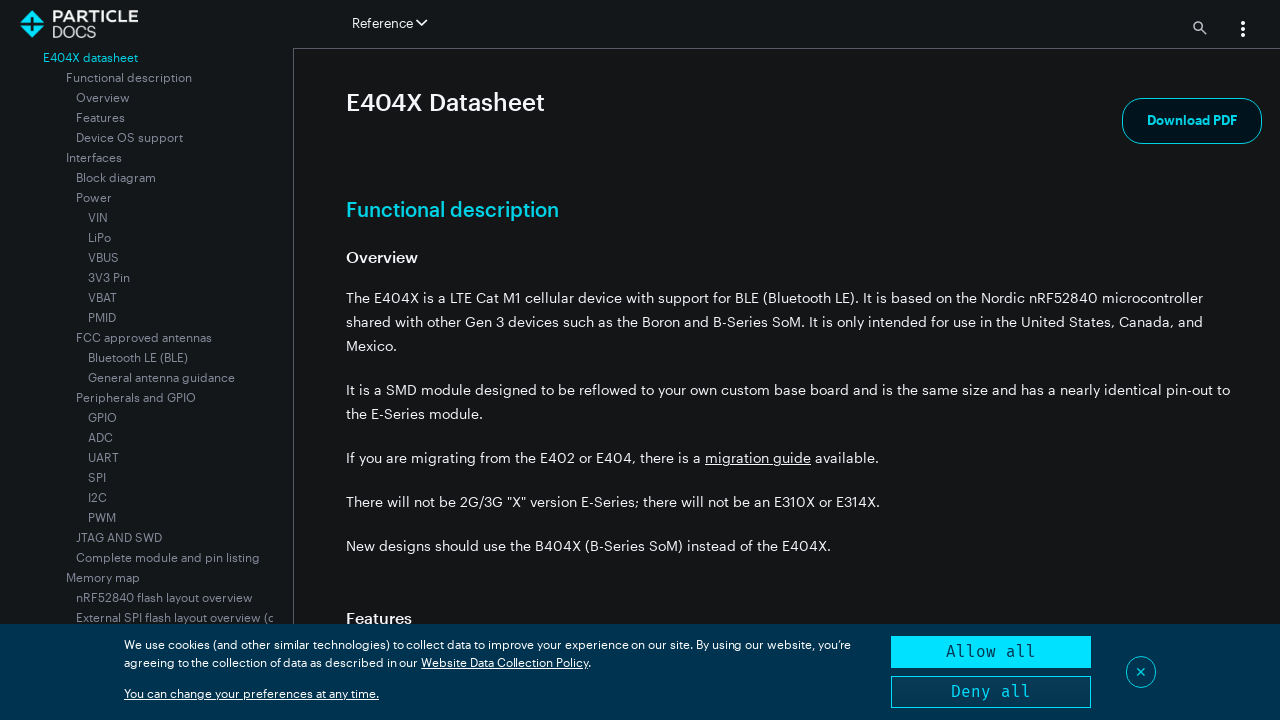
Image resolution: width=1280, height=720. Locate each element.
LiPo (99, 237)
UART (103, 457)
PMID (102, 317)
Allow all (991, 651)
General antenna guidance (161, 377)
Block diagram (116, 177)
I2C (97, 497)
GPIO (102, 417)
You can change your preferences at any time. (251, 693)
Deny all (991, 691)
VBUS (103, 257)
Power (94, 197)
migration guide (758, 457)
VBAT (102, 297)
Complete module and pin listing (168, 557)
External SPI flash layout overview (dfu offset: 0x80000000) (243, 617)
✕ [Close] (1141, 671)
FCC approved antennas (144, 337)
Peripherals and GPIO (136, 397)
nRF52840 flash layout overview (164, 597)
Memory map (103, 577)
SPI (97, 477)
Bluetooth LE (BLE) (138, 357)
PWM (102, 517)
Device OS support (129, 137)
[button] (1243, 31)
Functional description (129, 77)
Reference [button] (389, 23)
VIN (98, 217)
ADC (100, 437)
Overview (103, 97)
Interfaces (94, 157)
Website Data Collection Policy (504, 662)
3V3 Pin (109, 277)
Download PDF (1192, 120)
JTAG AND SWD (119, 537)
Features (100, 117)
